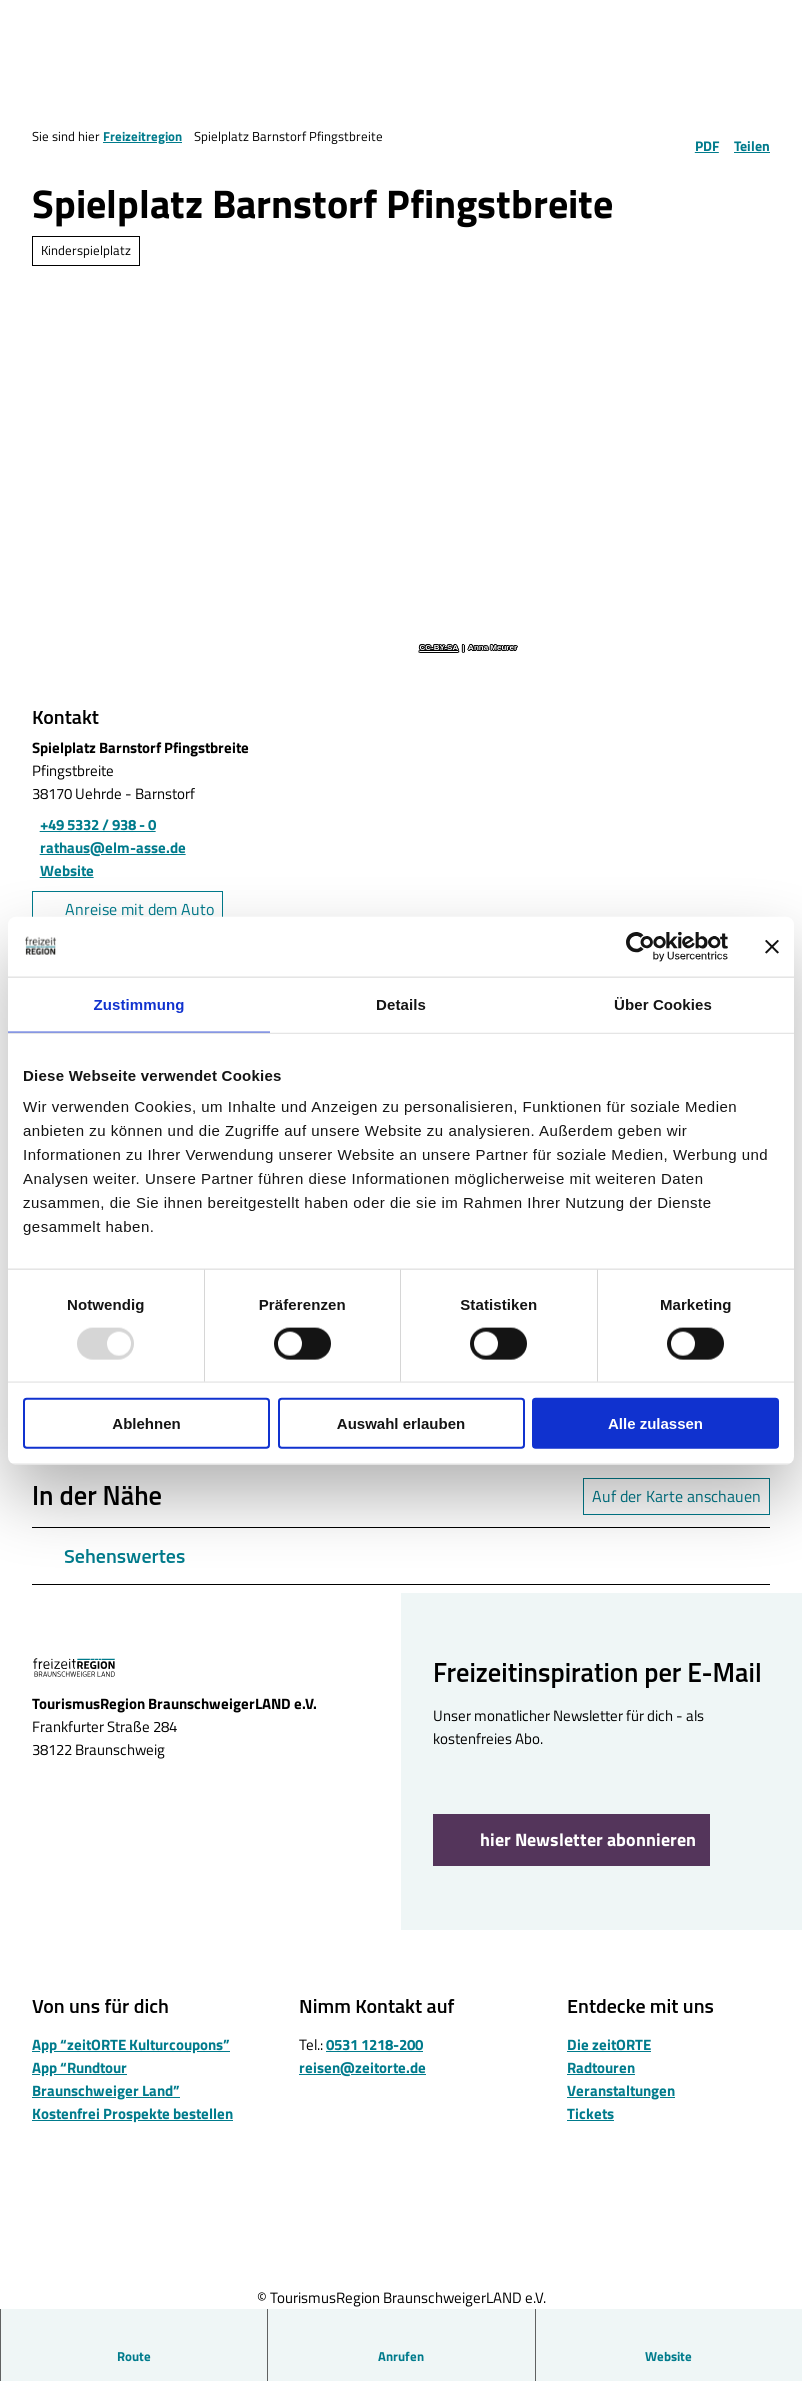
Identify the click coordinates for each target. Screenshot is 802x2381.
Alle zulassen (655, 1423)
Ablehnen (146, 1423)
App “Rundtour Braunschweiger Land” (106, 2079)
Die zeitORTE (609, 2044)
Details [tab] (401, 1003)
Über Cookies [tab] (663, 1003)
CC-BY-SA (438, 648)
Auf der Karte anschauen (676, 1496)
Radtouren (601, 2067)
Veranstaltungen (621, 2090)
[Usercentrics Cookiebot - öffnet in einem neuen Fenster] (640, 946)
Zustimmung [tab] (139, 1003)
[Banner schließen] (772, 946)
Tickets (590, 2112)
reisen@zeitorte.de (362, 2067)
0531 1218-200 (374, 2044)
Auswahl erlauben (401, 1423)
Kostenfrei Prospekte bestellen (132, 2112)
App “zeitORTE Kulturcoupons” (131, 2044)
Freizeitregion (142, 136)
